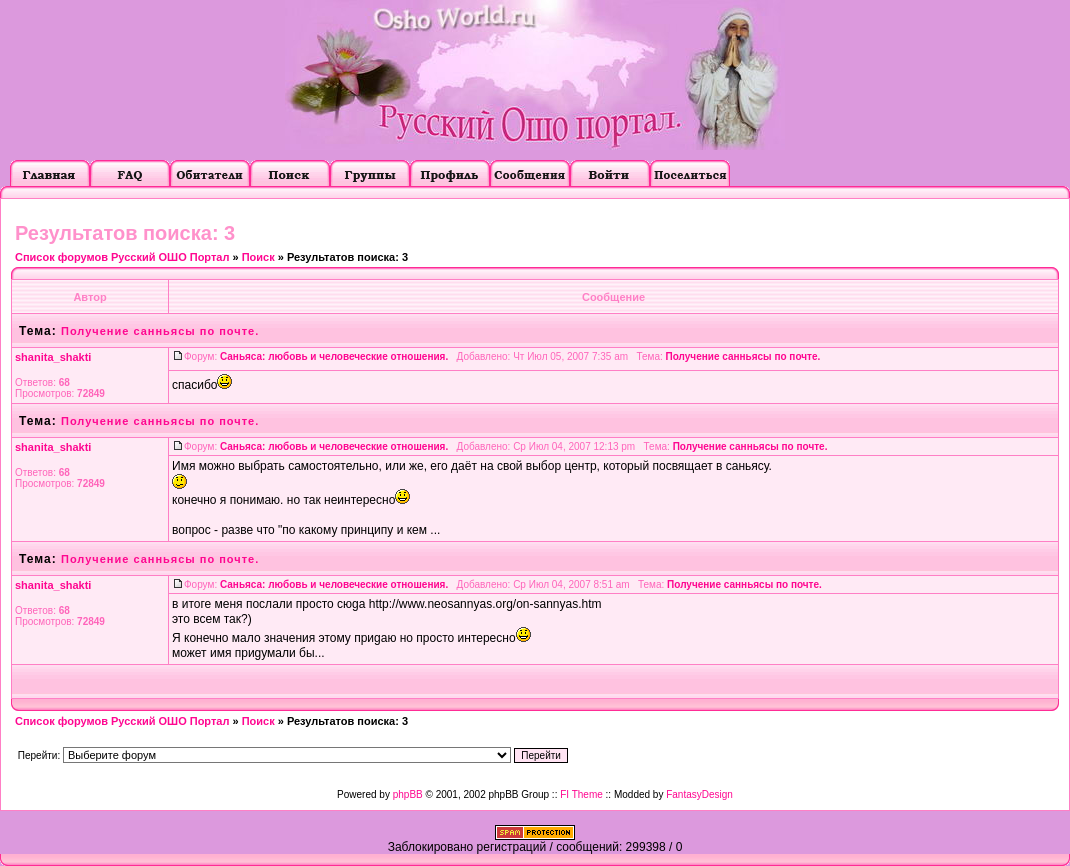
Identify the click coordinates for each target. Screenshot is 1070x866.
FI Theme (581, 794)
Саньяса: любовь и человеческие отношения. (334, 356)
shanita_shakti (53, 357)
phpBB (408, 794)
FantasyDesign (699, 794)
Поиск (258, 257)
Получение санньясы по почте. (160, 331)
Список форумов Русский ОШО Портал (122, 257)
